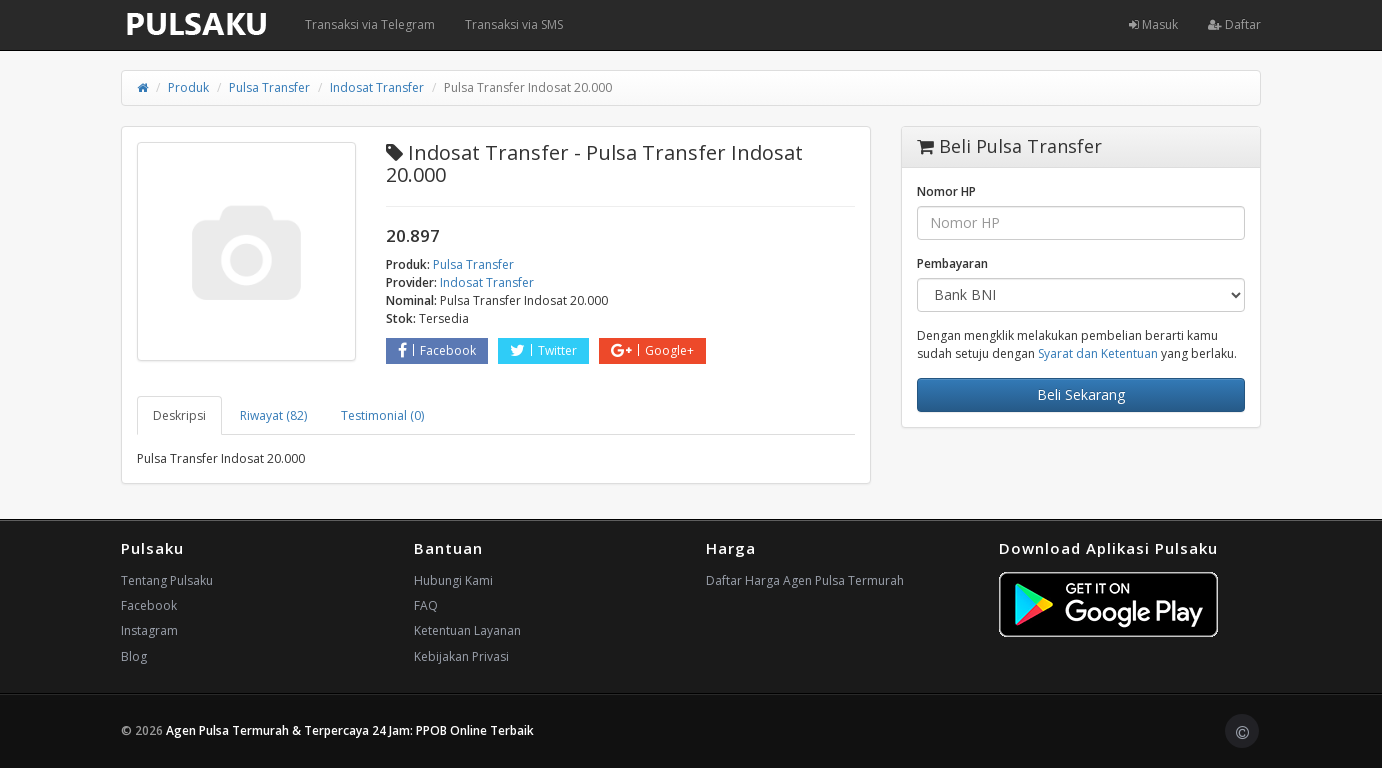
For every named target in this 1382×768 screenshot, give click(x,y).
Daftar (1234, 24)
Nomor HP (946, 191)
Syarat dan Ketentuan (1098, 353)
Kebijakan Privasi (461, 656)
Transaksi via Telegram (370, 24)
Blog (134, 656)
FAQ (426, 605)
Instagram (149, 630)
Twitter (543, 350)
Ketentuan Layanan (467, 630)
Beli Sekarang (1081, 394)
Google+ (652, 350)
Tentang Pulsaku (167, 580)
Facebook (437, 350)
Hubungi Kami (453, 580)
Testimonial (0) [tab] (382, 415)
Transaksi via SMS (514, 24)
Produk (188, 87)
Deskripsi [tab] (179, 415)
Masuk (1153, 24)
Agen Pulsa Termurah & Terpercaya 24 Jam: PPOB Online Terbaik (350, 730)
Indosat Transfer (377, 87)
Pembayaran (952, 263)
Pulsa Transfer (269, 87)
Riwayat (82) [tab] (273, 415)
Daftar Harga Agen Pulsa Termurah (805, 580)
